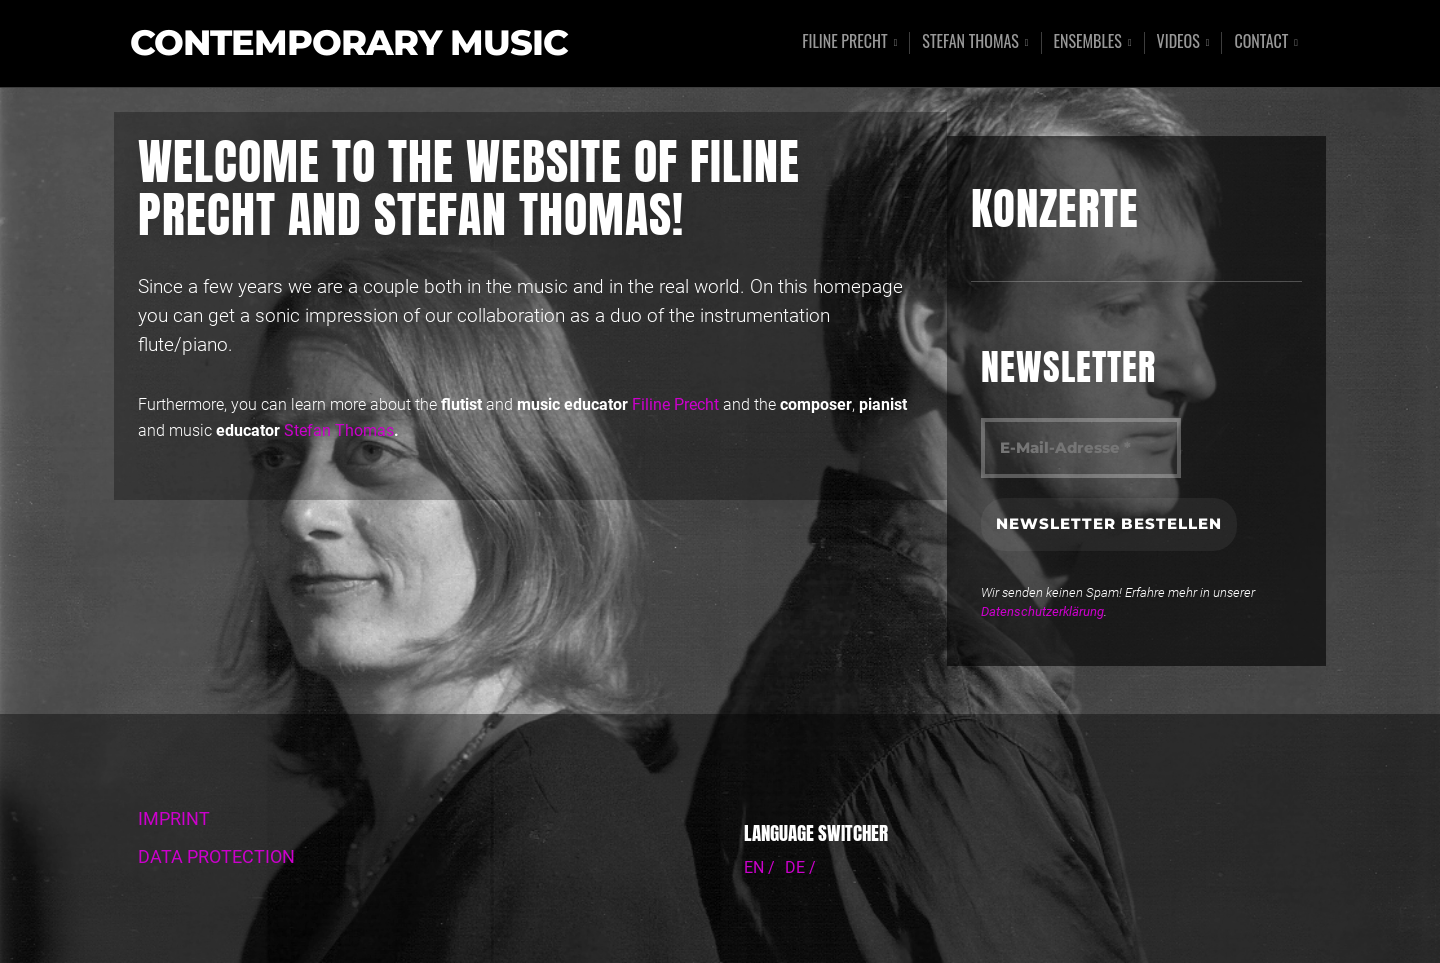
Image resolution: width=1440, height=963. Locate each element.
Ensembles (1088, 42)
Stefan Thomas (970, 42)
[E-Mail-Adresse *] (1081, 448)
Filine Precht (845, 42)
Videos (1178, 42)
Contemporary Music (349, 43)
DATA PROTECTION (216, 857)
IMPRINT (174, 819)
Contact (1261, 42)
